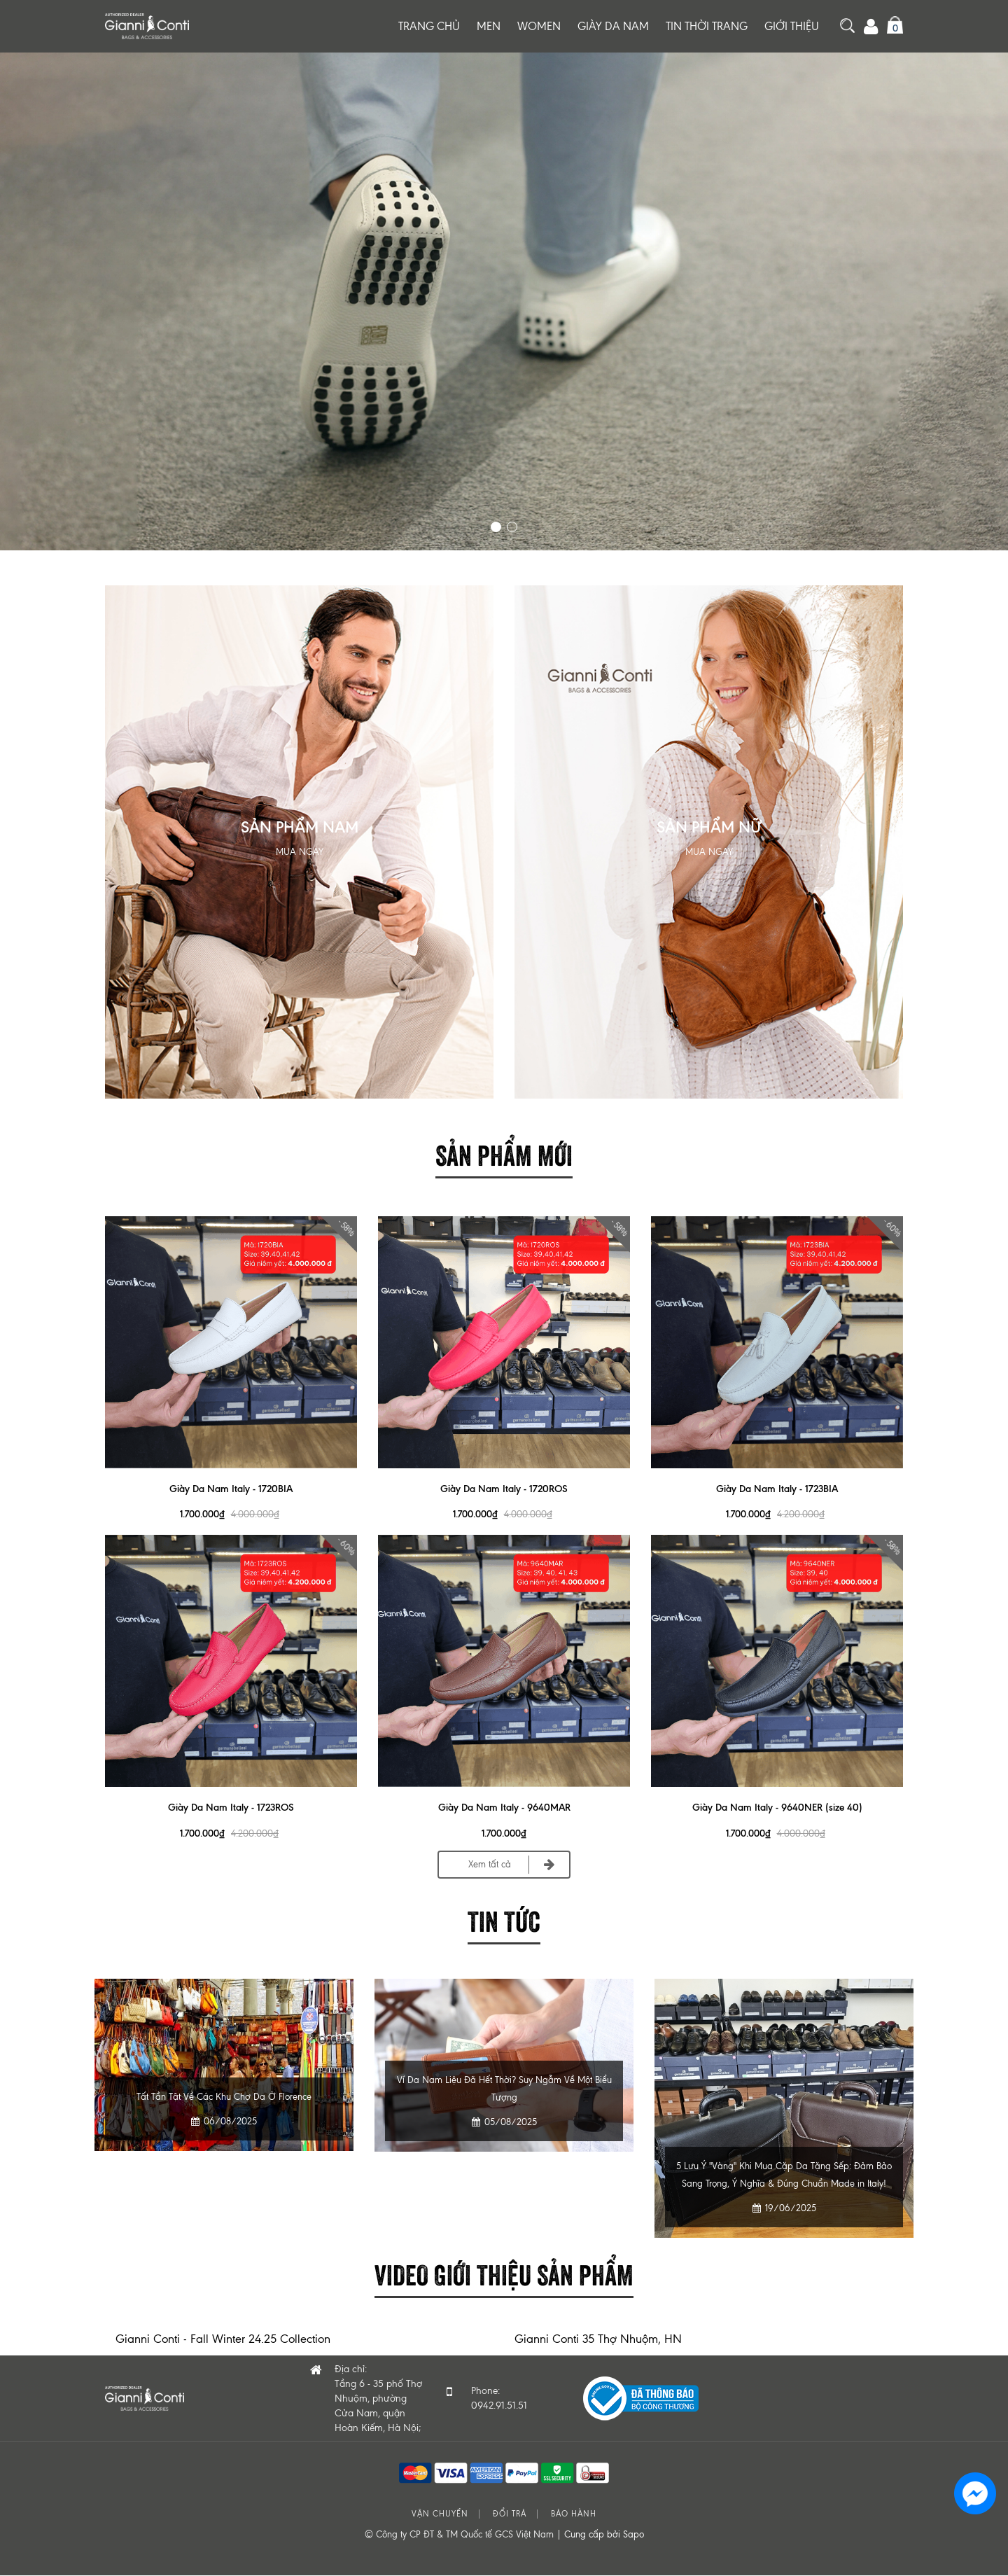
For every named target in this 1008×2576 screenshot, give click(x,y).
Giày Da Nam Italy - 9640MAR (504, 1808)
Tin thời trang (707, 26)
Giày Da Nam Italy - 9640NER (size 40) (777, 1808)
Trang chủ (429, 26)
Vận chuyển (440, 2514)
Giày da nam (613, 26)
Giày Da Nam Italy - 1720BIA (231, 1489)
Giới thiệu (791, 26)
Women (539, 26)
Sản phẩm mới (504, 1153)
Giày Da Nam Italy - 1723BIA (777, 1489)
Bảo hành (573, 2514)
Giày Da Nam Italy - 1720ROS (504, 1489)
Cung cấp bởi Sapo (604, 2535)
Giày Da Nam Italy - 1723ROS (231, 1808)
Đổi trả (509, 2514)
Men (488, 26)
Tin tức (504, 1919)
